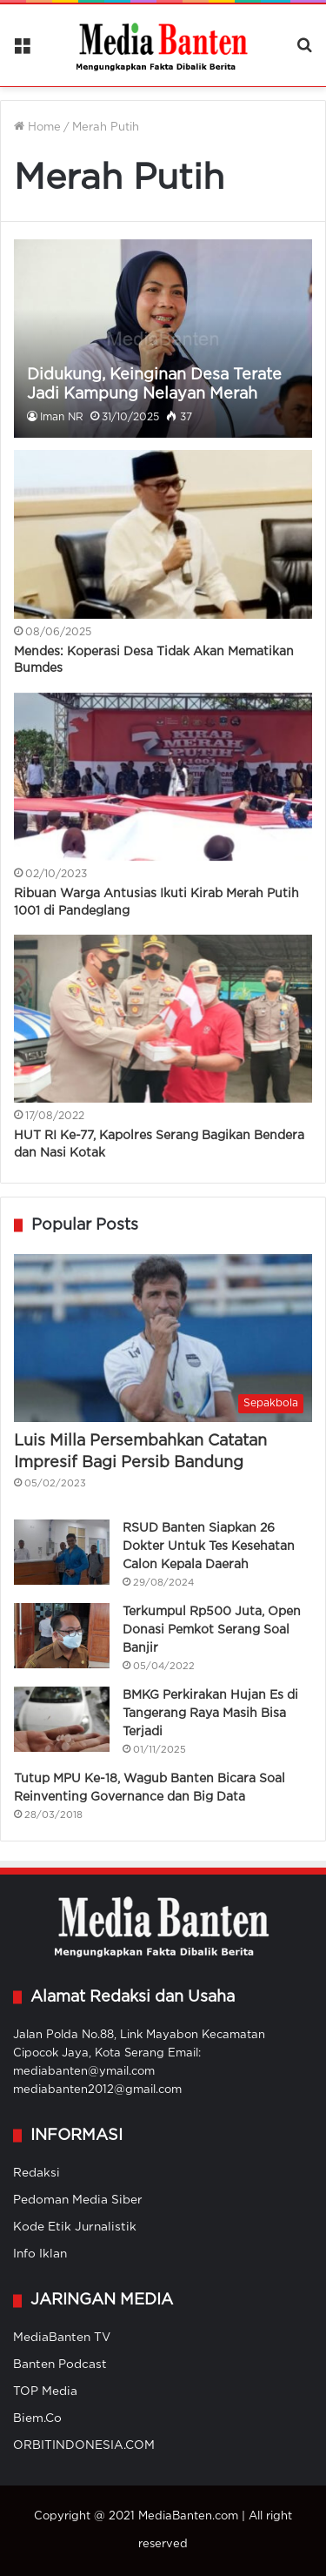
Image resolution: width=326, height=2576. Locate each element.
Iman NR (61, 417)
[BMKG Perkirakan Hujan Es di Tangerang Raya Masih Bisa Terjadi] (62, 1719)
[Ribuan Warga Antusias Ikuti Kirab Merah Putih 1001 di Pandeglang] (162, 777)
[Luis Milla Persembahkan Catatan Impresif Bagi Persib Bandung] (163, 1338)
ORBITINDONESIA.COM (84, 2445)
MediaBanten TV (61, 2337)
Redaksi (36, 2173)
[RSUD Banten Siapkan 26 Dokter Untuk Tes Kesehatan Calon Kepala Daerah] (62, 1552)
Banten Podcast (60, 2364)
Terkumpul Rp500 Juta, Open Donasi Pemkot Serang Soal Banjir (212, 1630)
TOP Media (45, 2391)
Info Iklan (40, 2254)
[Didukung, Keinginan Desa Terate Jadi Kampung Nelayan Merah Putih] (162, 338)
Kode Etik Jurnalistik (74, 2227)
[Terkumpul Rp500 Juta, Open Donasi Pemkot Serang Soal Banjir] (62, 1635)
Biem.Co (37, 2418)
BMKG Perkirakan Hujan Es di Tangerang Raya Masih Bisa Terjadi (210, 1713)
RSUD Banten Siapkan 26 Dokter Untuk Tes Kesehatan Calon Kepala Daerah (209, 1546)
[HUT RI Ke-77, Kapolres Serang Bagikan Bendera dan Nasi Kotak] (162, 1019)
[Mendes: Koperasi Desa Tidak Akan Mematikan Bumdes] (162, 534)
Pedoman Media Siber (78, 2200)
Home (37, 127)
